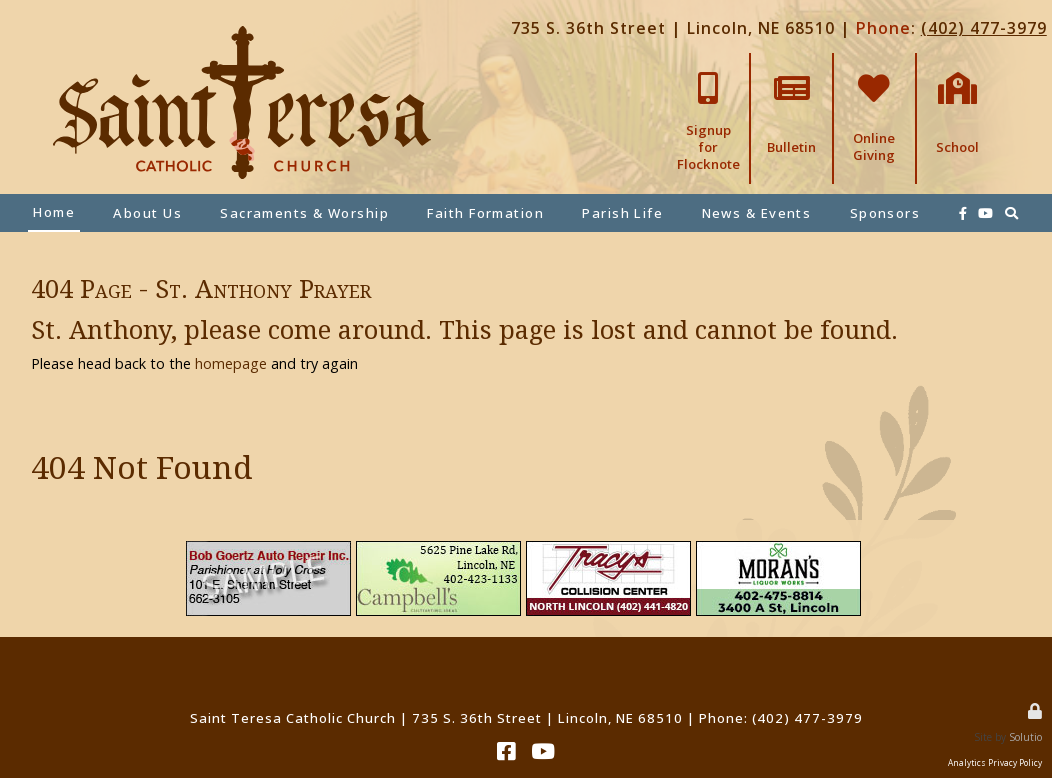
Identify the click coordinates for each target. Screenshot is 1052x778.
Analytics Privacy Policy (995, 762)
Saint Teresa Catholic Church (293, 718)
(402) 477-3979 (984, 28)
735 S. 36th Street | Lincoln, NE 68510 (673, 28)
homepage (231, 363)
